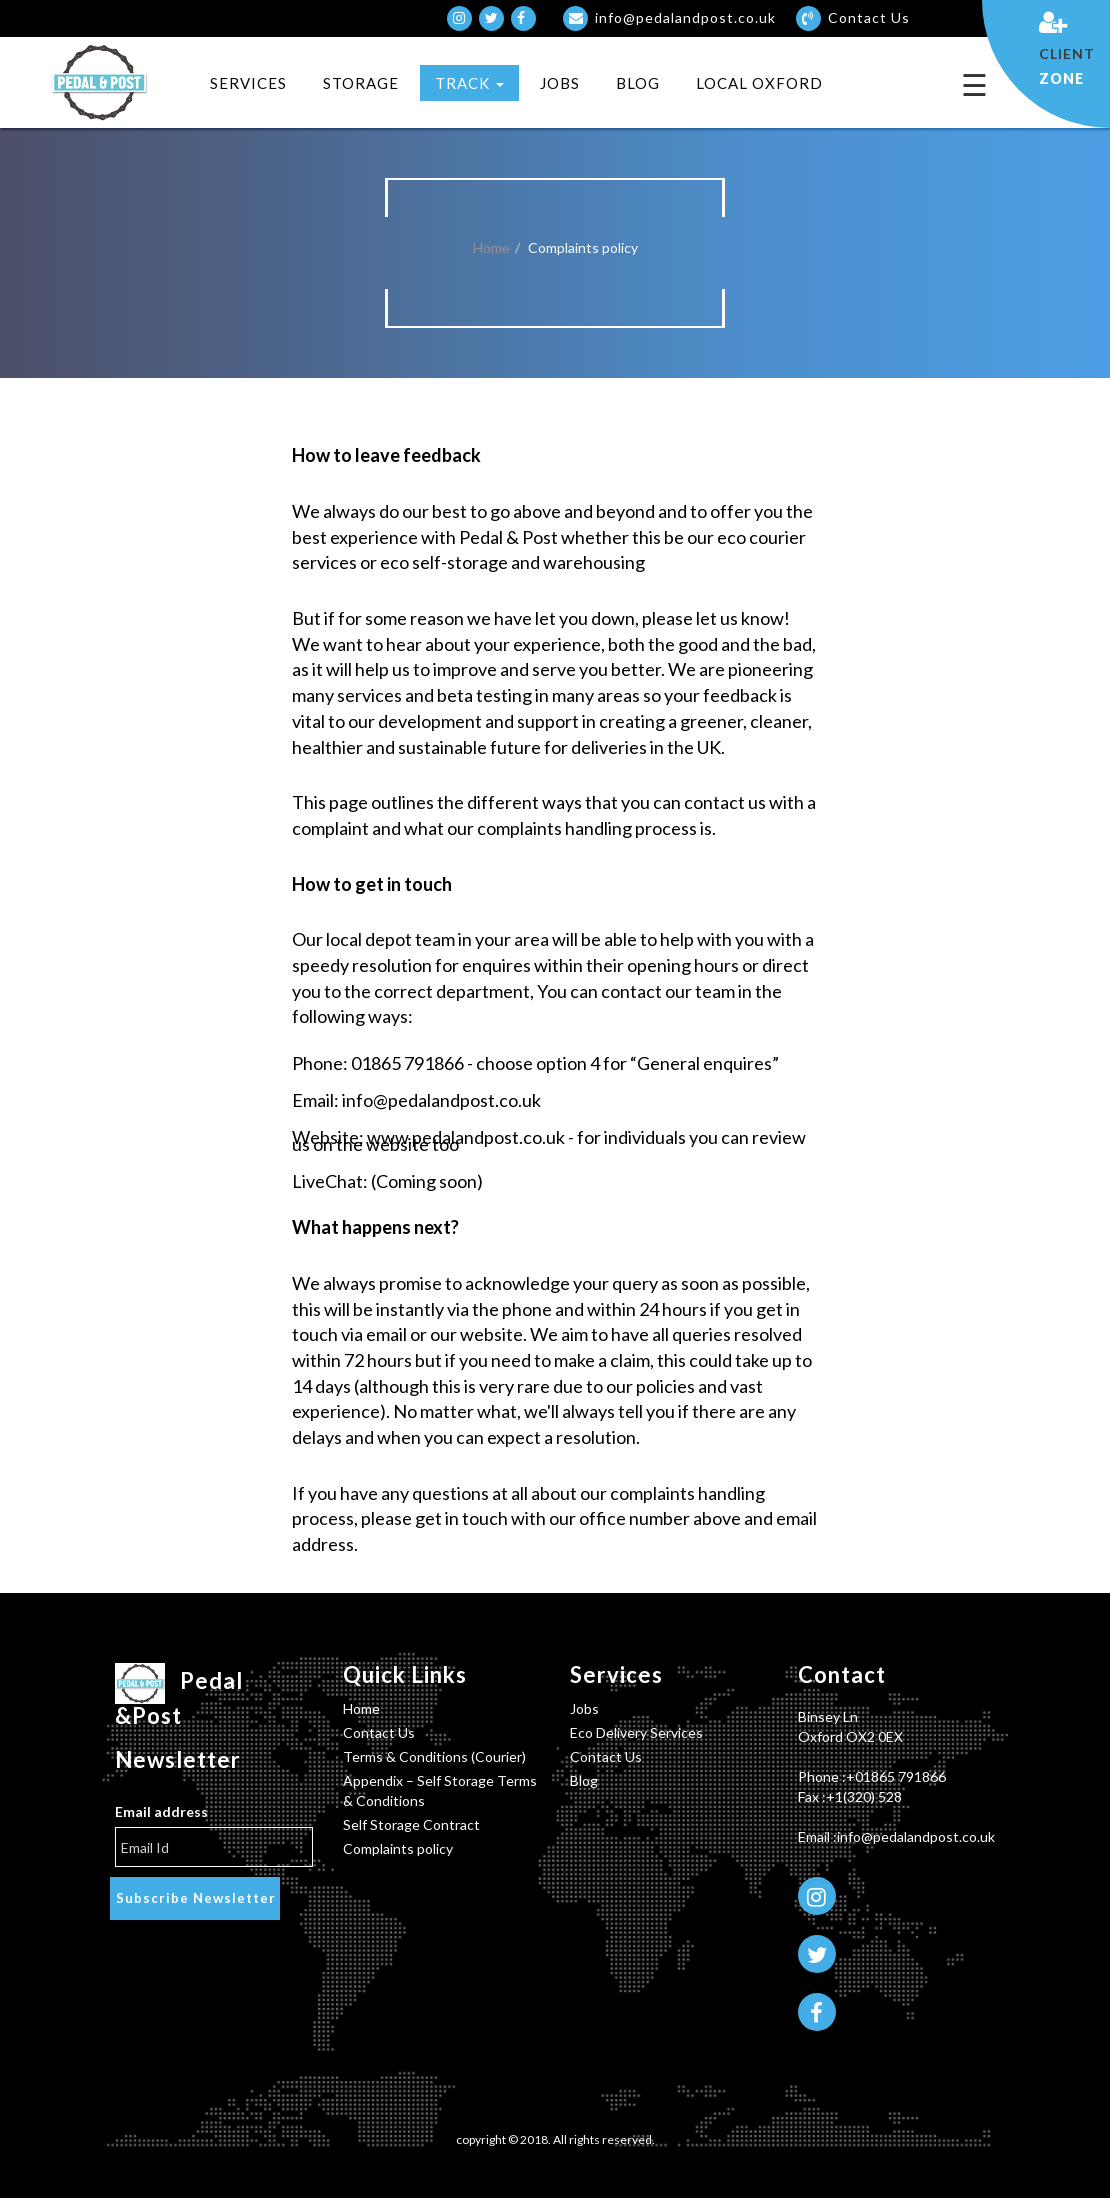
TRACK (469, 83)
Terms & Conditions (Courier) (434, 1756)
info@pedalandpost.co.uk (669, 17)
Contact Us (379, 1732)
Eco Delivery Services (636, 1732)
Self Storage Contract (411, 1824)
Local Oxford (759, 83)
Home (491, 247)
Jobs (560, 83)
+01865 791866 (896, 1776)
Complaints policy (398, 1848)
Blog (638, 83)
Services (248, 83)
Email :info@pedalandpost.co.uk (896, 1836)
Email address (161, 1811)
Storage (361, 83)
